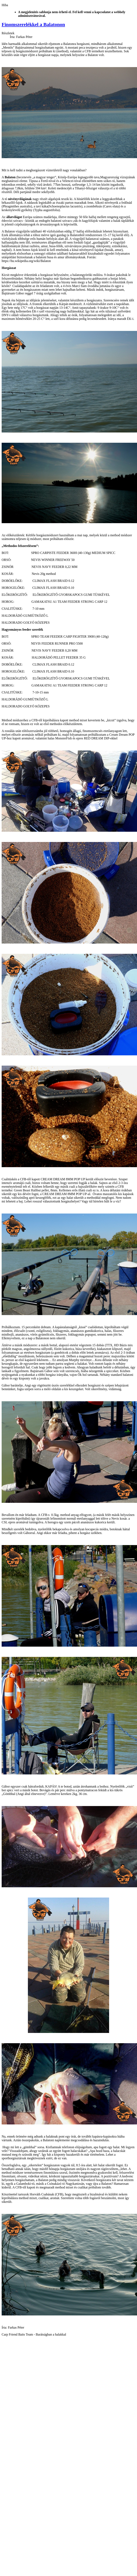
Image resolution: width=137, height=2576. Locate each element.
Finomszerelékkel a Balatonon (33, 24)
